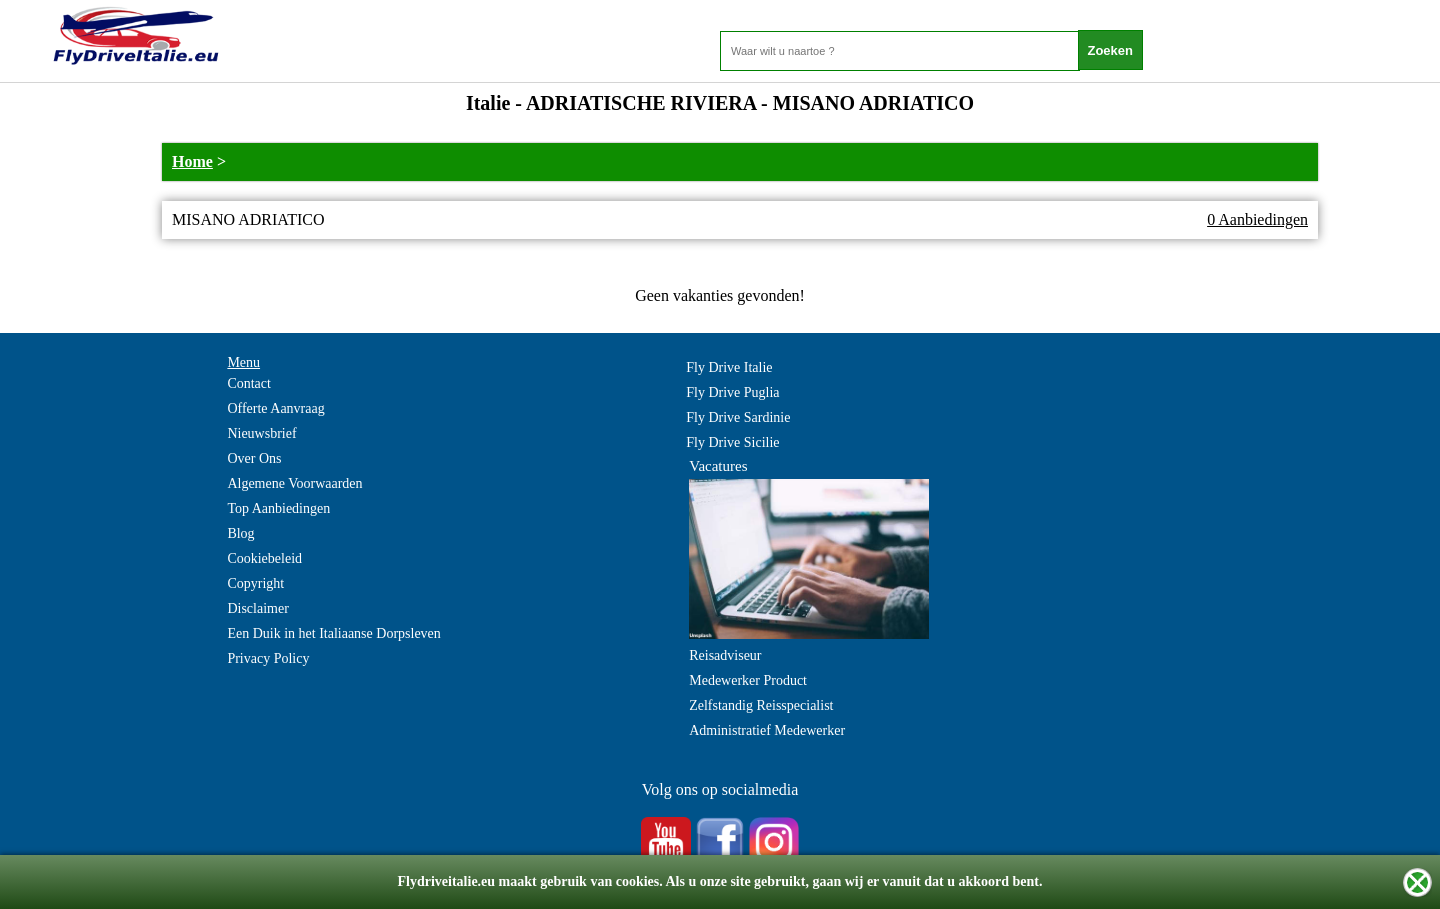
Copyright (255, 583)
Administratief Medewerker (767, 730)
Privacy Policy (268, 658)
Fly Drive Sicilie (732, 442)
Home (192, 161)
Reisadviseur (725, 655)
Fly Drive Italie (729, 367)
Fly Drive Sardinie (738, 417)
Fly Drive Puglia (732, 392)
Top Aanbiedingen (278, 508)
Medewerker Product (748, 680)
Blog (240, 533)
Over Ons (254, 458)
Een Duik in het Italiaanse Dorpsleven (333, 633)
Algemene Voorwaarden (294, 483)
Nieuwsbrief (261, 433)
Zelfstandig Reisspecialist (761, 705)
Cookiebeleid (264, 558)
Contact (249, 383)
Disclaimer (257, 608)
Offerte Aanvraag (275, 408)
